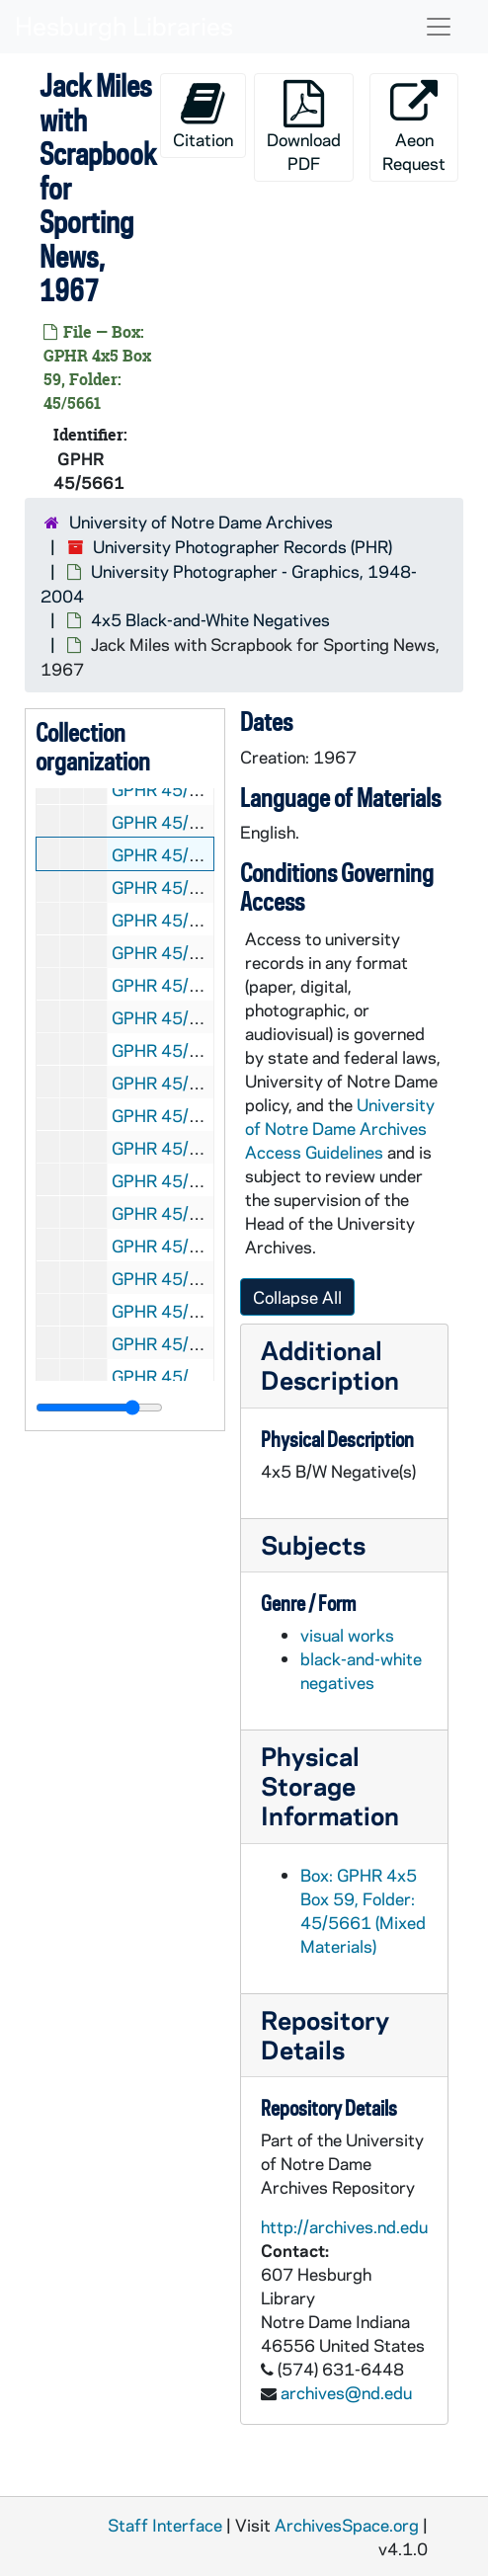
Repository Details (325, 2034)
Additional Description (330, 1364)
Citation (203, 115)
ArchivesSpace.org (347, 2525)
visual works (347, 1635)
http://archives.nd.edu (344, 2226)
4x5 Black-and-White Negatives (210, 619)
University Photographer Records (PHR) (242, 546)
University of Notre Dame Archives (201, 521)
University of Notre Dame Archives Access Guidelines (340, 1128)
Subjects (313, 1544)
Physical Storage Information (330, 1785)
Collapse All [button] (297, 1297)
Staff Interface (165, 2525)
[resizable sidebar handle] (99, 1407)
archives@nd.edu (346, 2392)
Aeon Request (414, 127)
